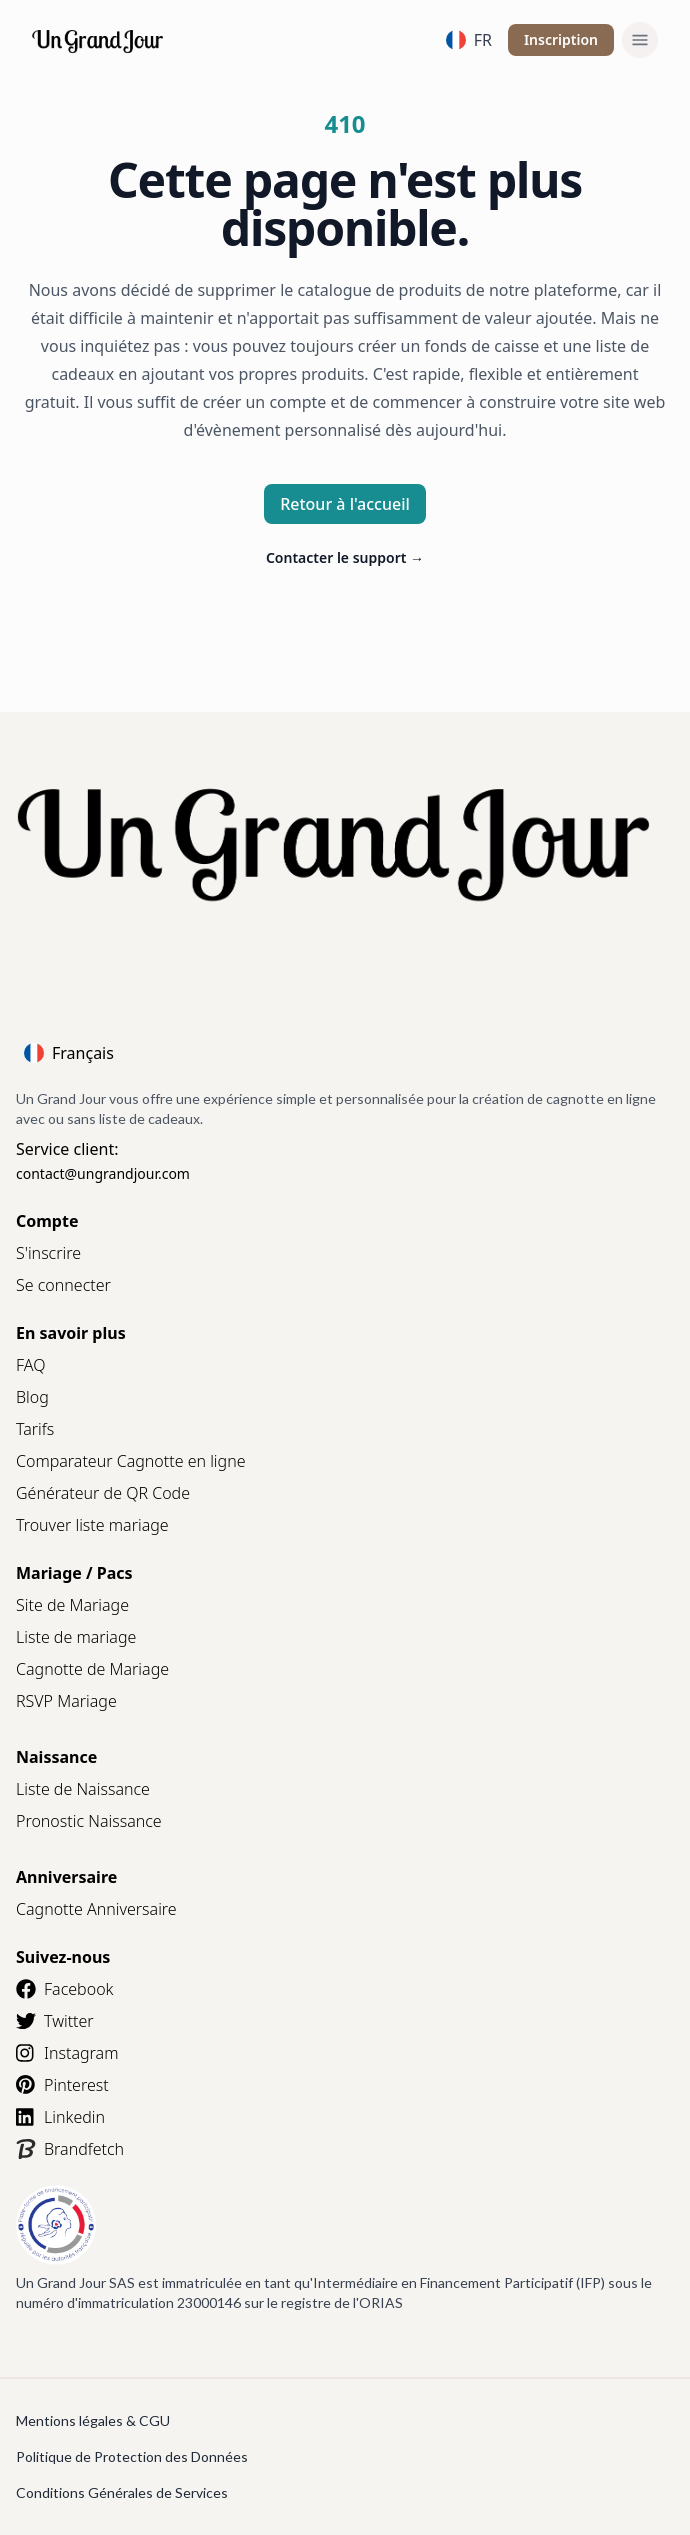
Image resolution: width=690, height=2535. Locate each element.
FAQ (30, 1365)
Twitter (55, 2021)
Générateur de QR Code (103, 1493)
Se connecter (63, 1285)
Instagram (67, 2053)
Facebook (64, 1989)
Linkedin (60, 2117)
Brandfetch (70, 2149)
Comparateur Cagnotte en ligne (131, 1461)
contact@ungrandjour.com (103, 1173)
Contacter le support (345, 557)
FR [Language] (469, 40)
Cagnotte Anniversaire (96, 1909)
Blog (32, 1397)
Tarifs (35, 1429)
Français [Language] (69, 1053)
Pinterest (62, 2085)
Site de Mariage (72, 1605)
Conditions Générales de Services (122, 2492)
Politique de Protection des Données (132, 2456)
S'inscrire (48, 1253)
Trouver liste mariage (92, 1525)
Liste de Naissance (83, 1789)
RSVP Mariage (66, 1701)
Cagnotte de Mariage (92, 1669)
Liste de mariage (76, 1637)
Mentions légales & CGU (93, 2420)
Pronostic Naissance (89, 1821)
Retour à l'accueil (345, 504)
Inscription (561, 39)
